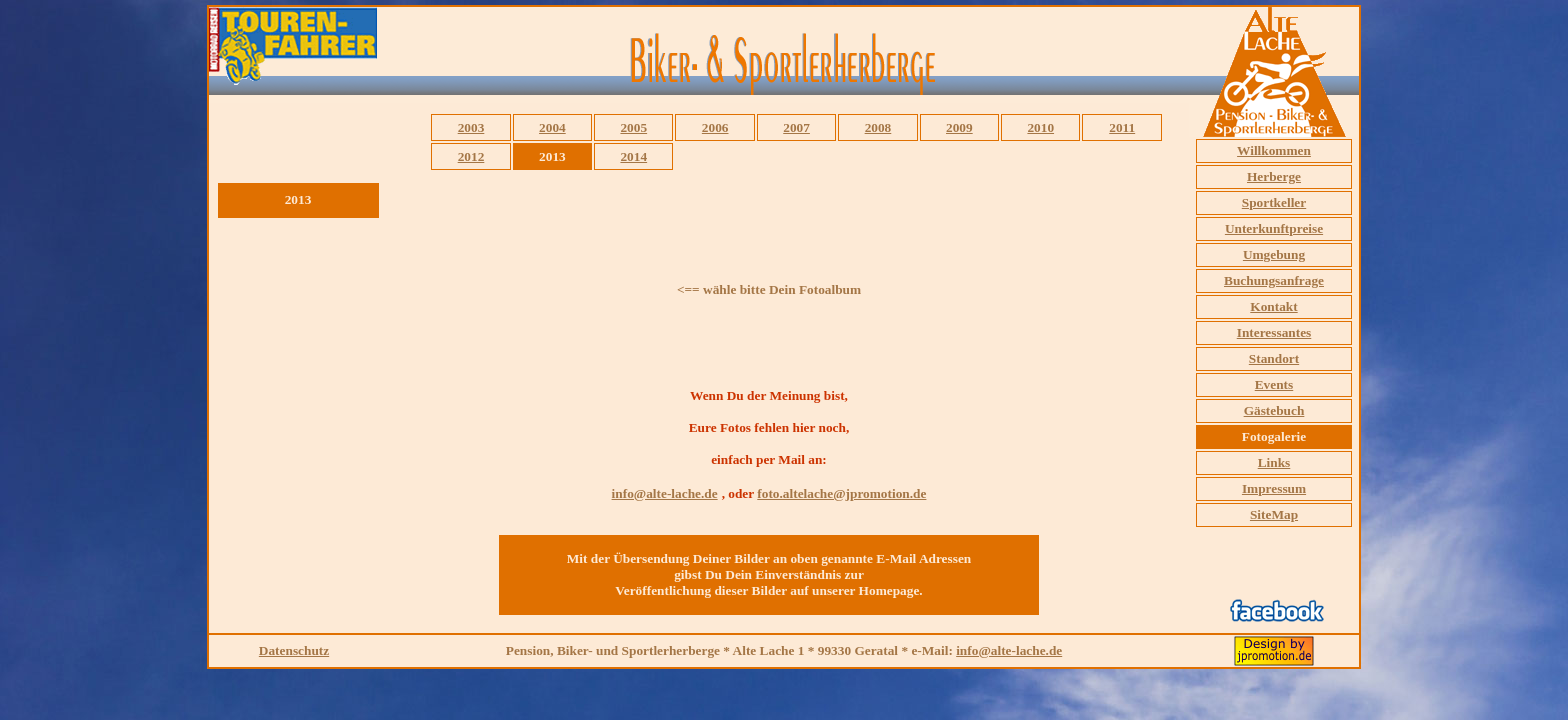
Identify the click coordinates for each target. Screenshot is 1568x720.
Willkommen (1274, 150)
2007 (796, 127)
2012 (471, 156)
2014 (633, 156)
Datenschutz (294, 650)
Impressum (1274, 488)
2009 (959, 127)
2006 (715, 127)
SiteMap (1274, 514)
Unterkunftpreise (1274, 228)
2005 (633, 127)
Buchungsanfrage (1274, 280)
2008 (878, 127)
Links (1274, 462)
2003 (471, 127)
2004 (552, 127)
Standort (1274, 358)
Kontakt (1273, 306)
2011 (1122, 127)
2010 (1040, 127)
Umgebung (1274, 254)
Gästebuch (1274, 410)
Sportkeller (1274, 202)
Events (1274, 384)
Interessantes (1274, 332)
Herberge (1274, 176)
